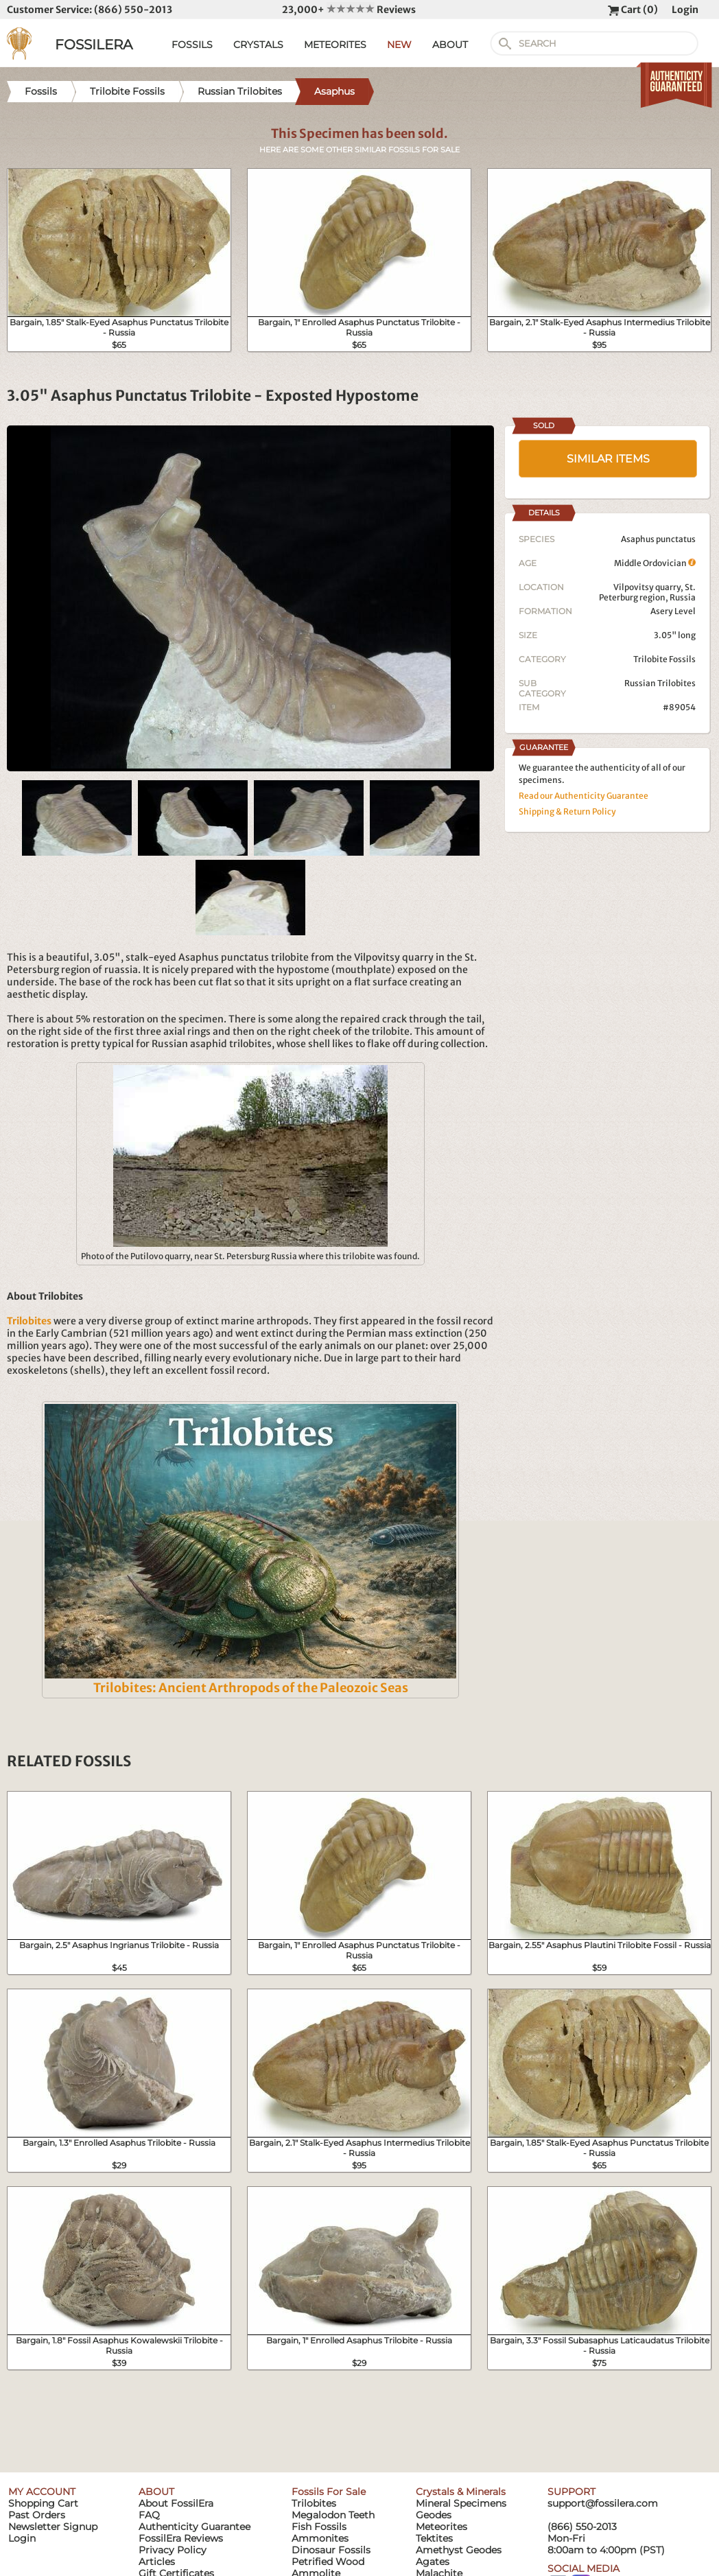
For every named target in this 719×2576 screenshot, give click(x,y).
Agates (432, 2561)
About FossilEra (176, 2503)
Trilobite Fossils (664, 659)
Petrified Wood (328, 2561)
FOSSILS (192, 44)
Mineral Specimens (461, 2503)
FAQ (149, 2515)
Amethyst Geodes (459, 2550)
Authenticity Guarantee (194, 2526)
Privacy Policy (173, 2550)
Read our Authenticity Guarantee (583, 796)
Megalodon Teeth (333, 2515)
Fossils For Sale (329, 2491)
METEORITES (335, 44)
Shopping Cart (43, 2503)
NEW (399, 44)
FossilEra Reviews (181, 2538)
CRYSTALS (258, 44)
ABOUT (450, 44)
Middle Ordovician (655, 563)
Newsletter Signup (52, 2526)
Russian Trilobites (660, 683)
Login (685, 9)
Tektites (434, 2538)
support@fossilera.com (602, 2503)
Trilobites (314, 2503)
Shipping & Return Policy (567, 811)
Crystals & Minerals (461, 2491)
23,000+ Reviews (349, 9)
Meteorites (441, 2526)
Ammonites (320, 2538)
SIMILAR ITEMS (608, 458)
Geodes (433, 2515)
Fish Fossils (319, 2526)
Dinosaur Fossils (331, 2550)
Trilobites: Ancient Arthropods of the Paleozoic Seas (250, 1688)
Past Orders (36, 2515)
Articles (157, 2561)
